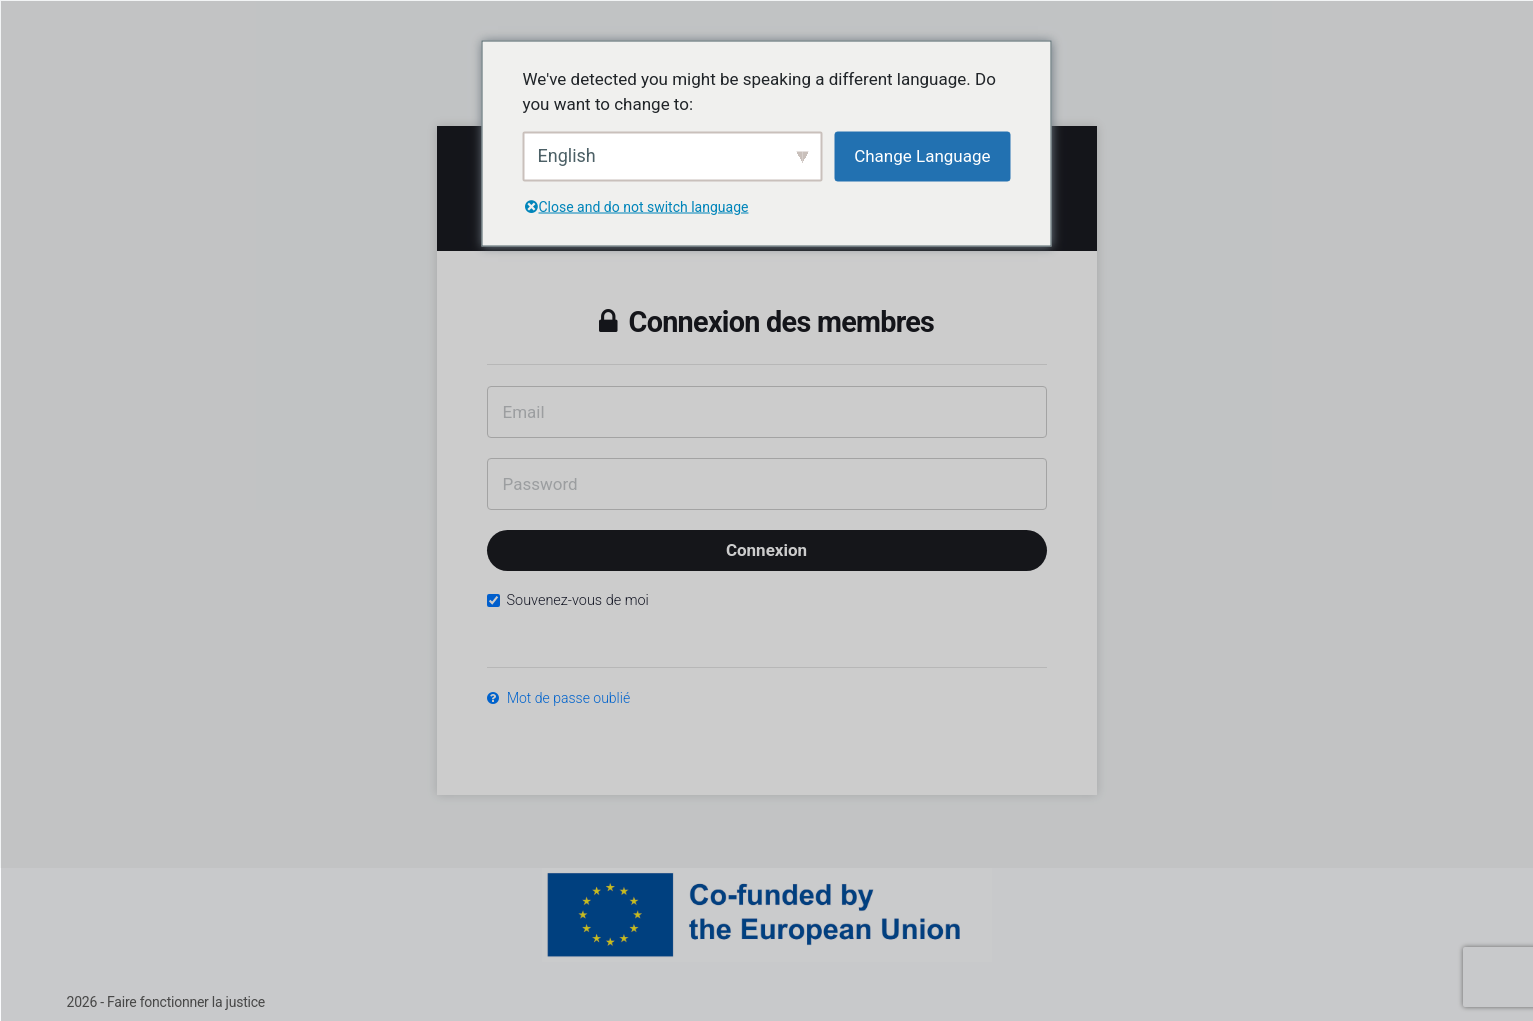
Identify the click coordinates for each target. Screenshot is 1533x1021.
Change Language (922, 155)
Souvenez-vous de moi (568, 600)
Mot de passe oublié (559, 698)
